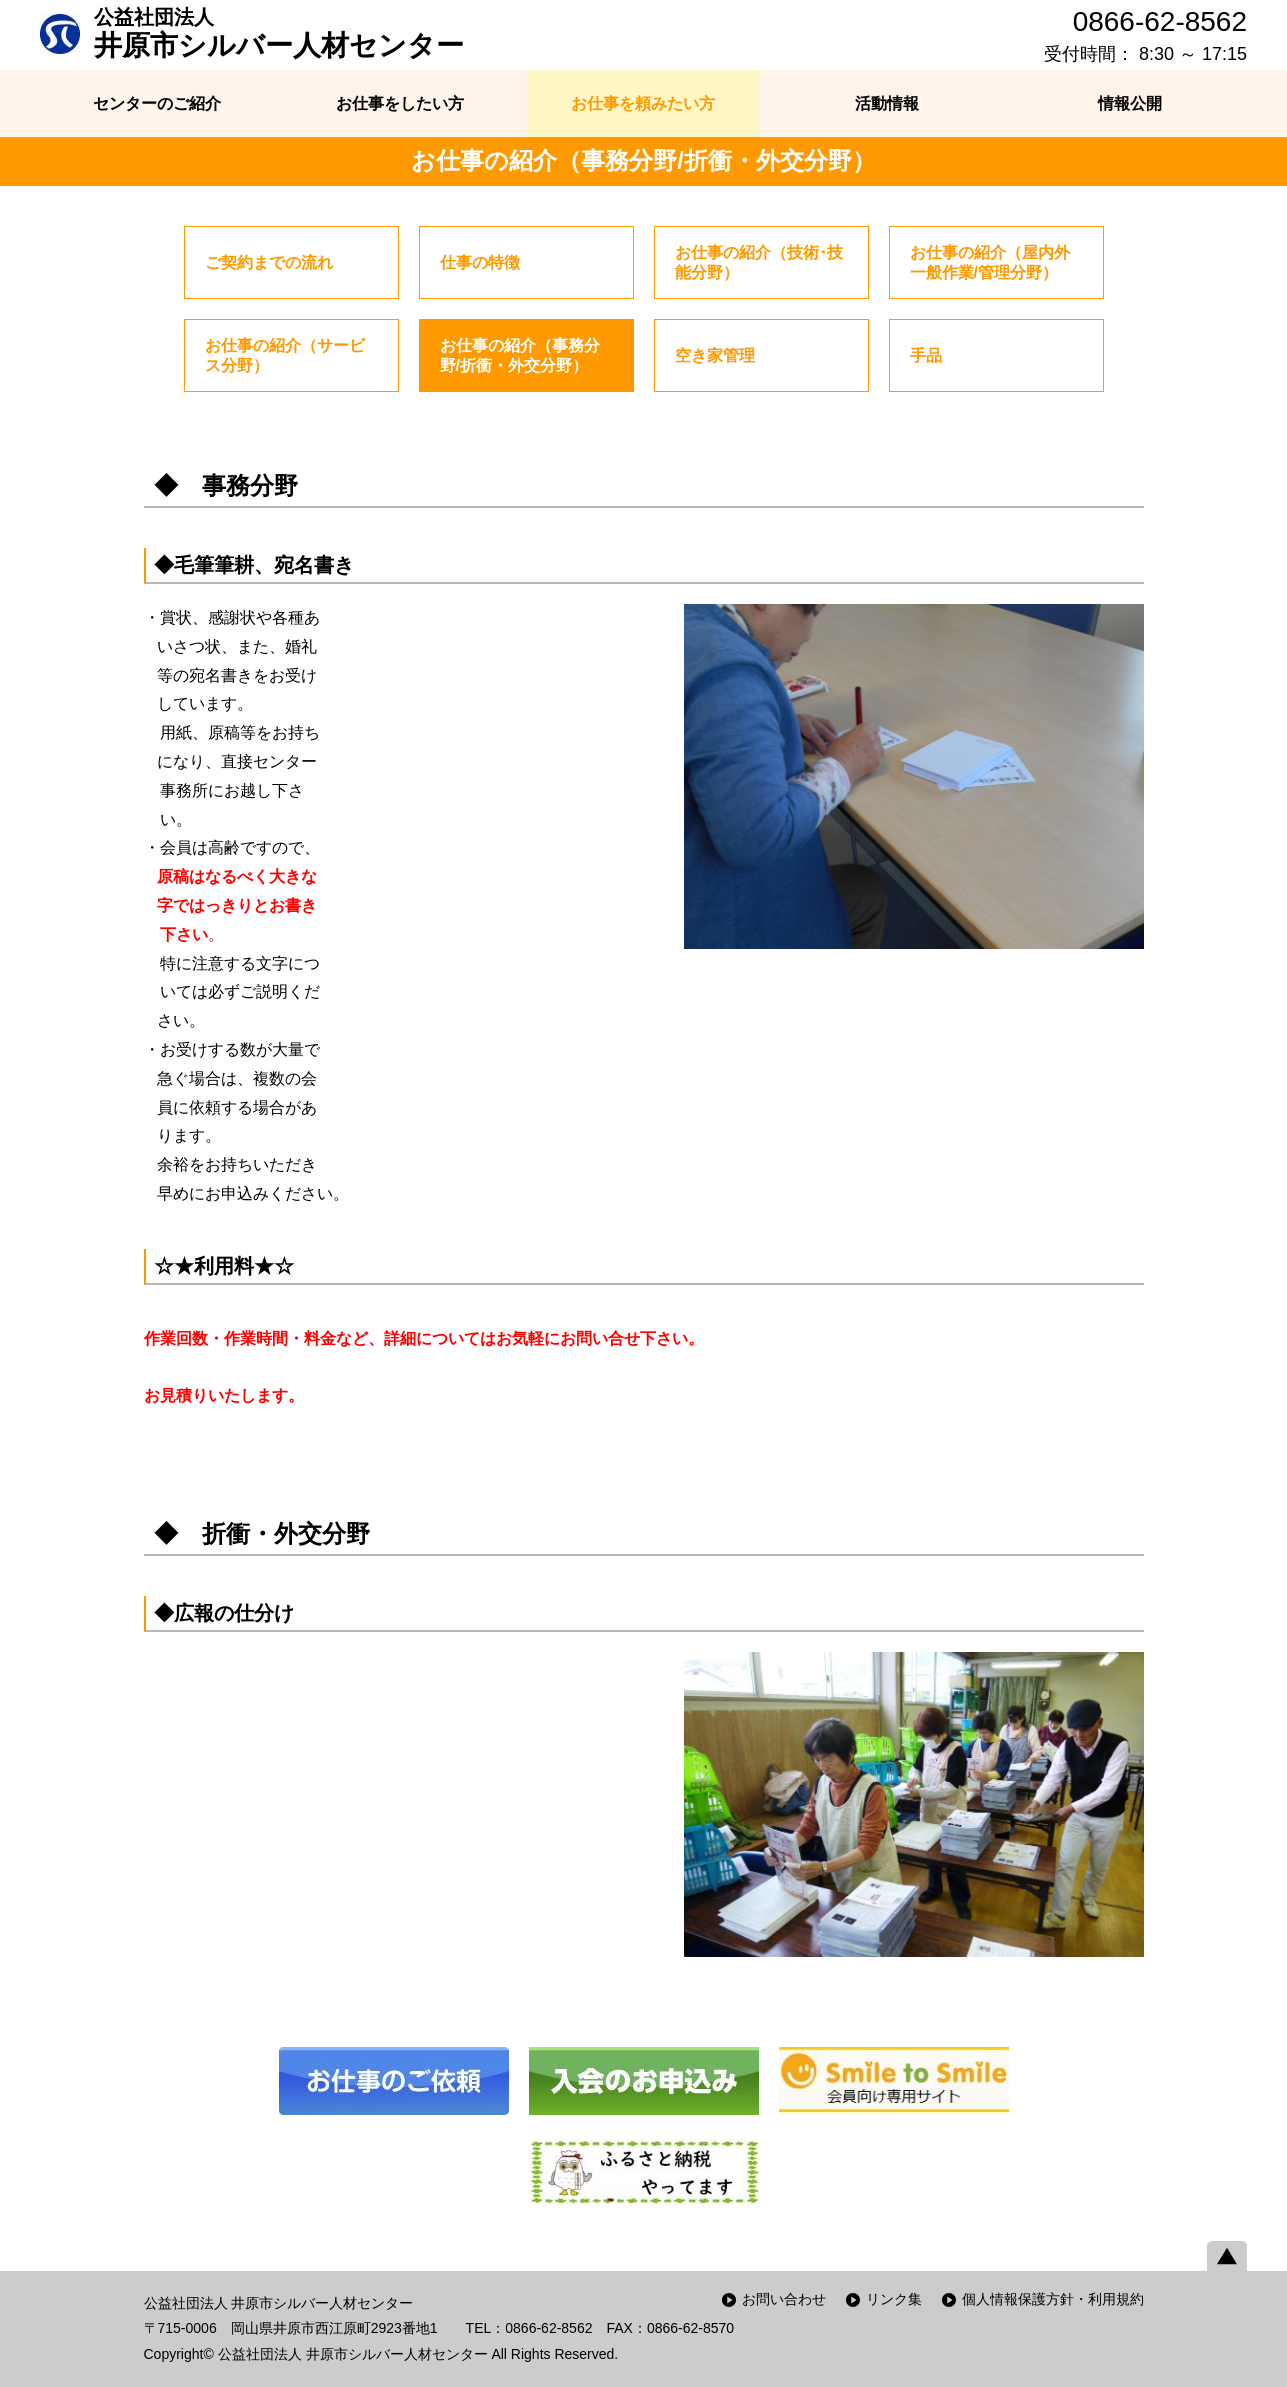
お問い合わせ (784, 2299)
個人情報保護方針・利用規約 (1053, 2299)
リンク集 (894, 2299)
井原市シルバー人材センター (279, 33)
